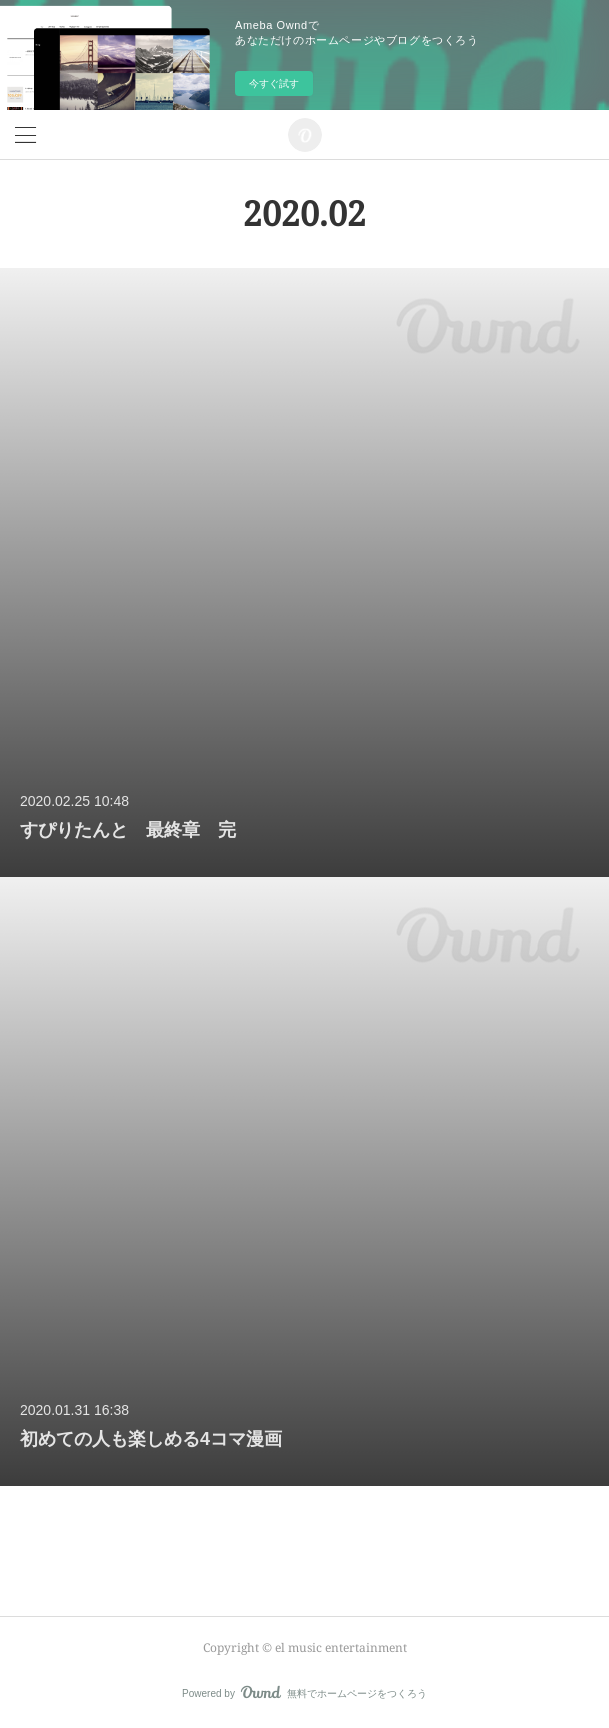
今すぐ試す (274, 83)
